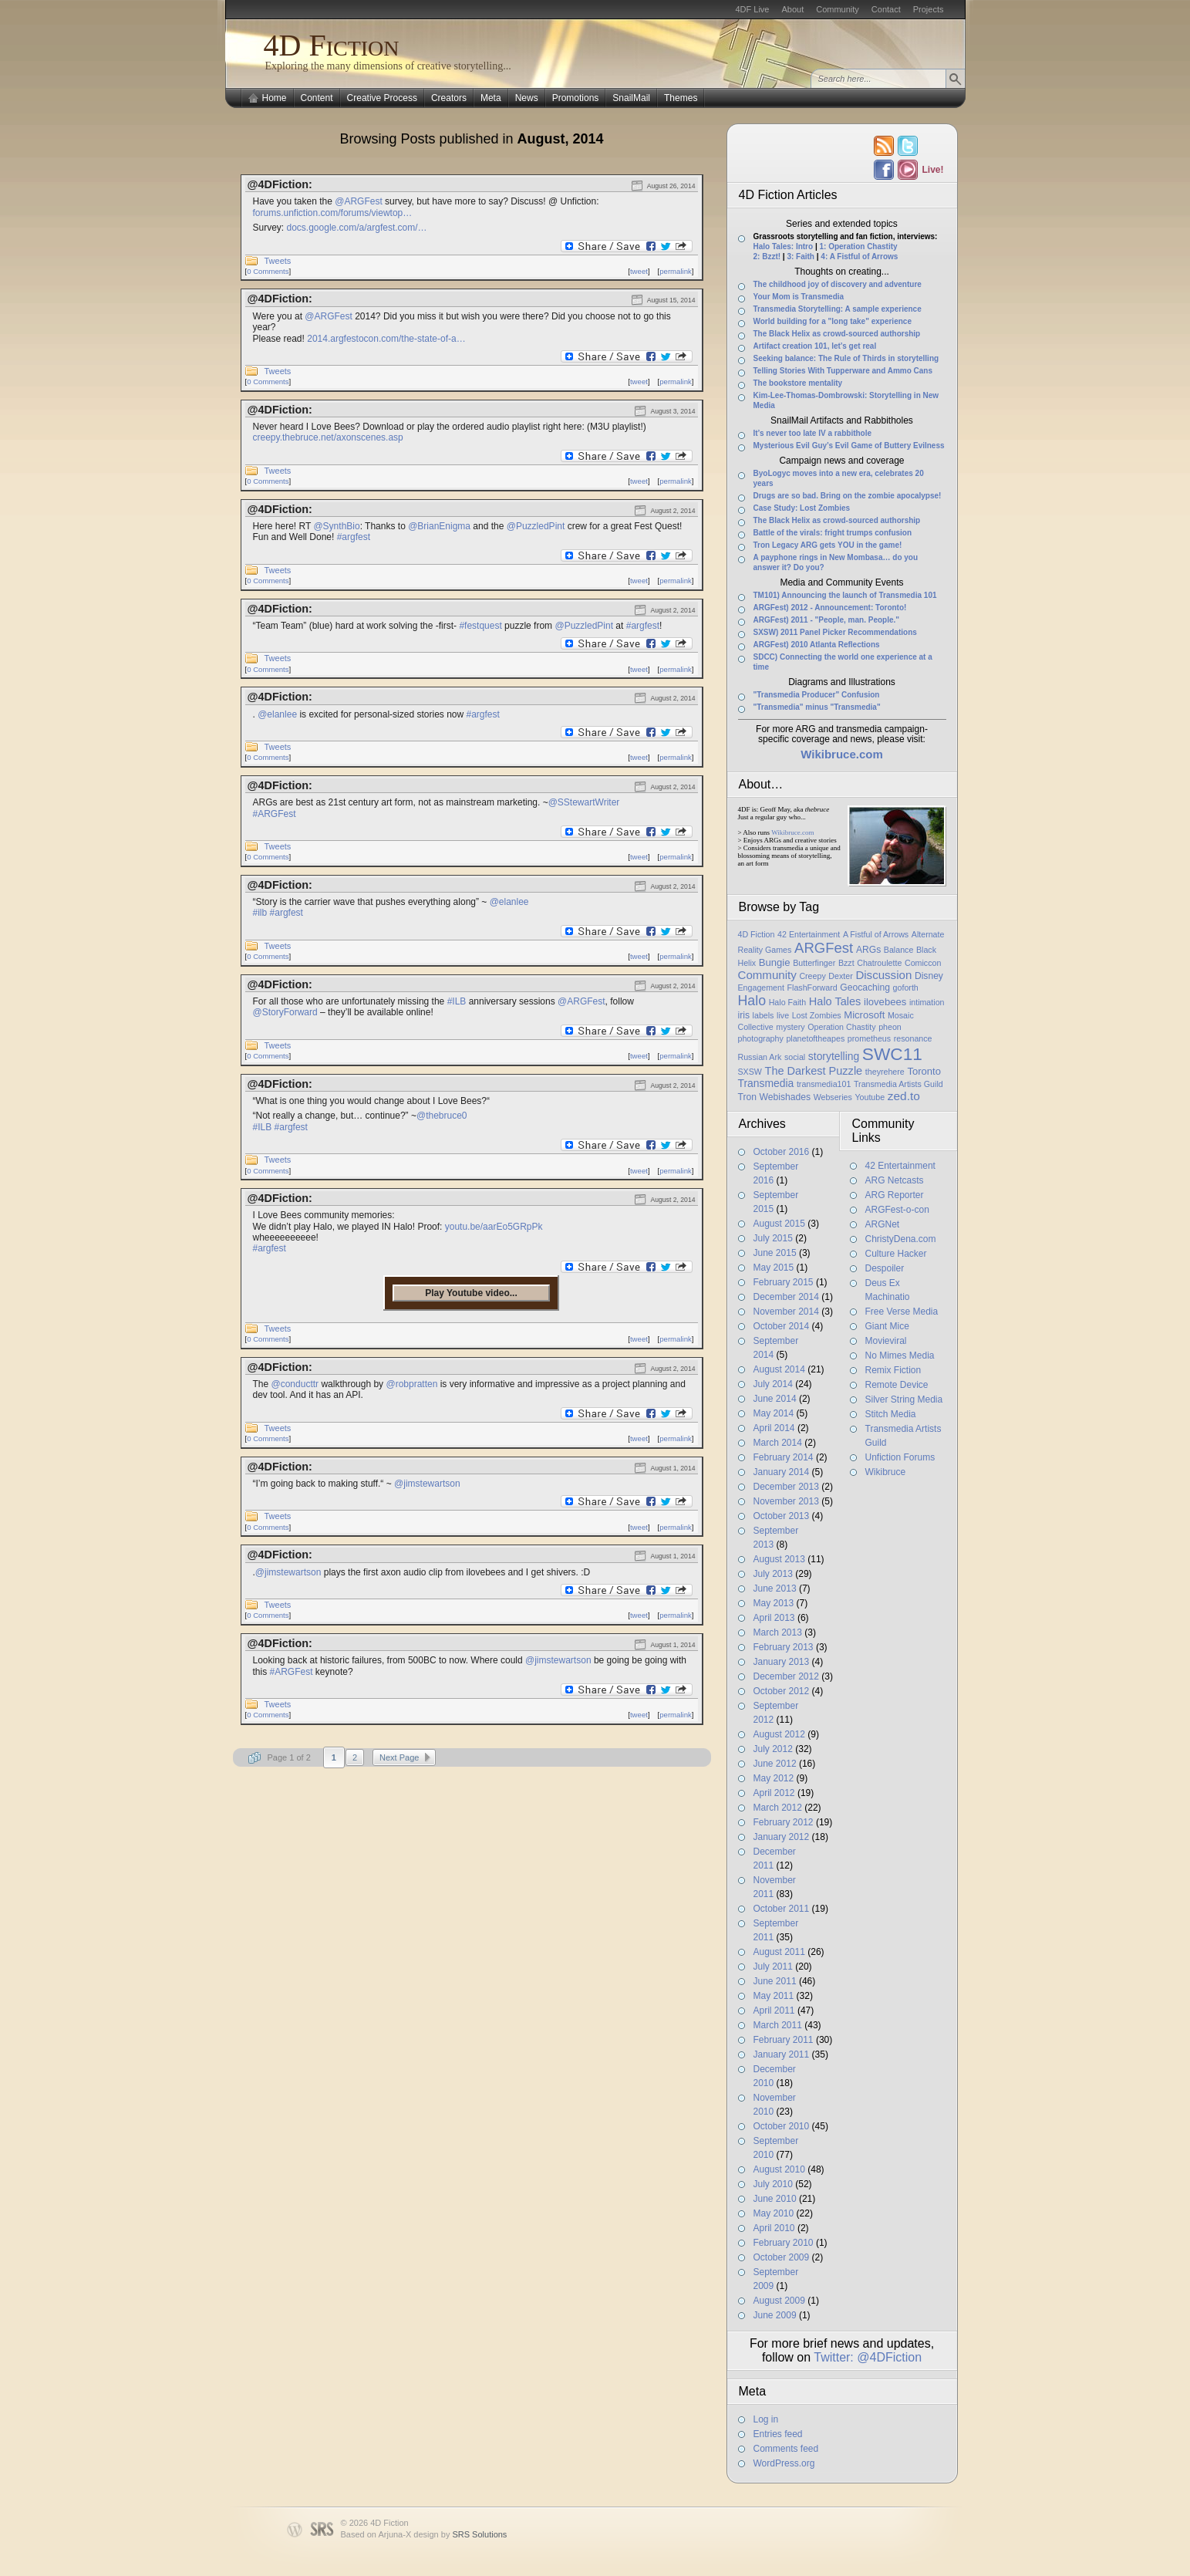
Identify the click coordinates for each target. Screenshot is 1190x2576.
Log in (766, 2419)
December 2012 (786, 1676)
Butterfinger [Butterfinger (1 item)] (814, 962)
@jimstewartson (427, 1483)
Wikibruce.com (792, 832)
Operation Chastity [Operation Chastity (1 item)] (841, 1026)
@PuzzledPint (536, 526)
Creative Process (382, 98)
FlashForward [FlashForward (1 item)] (812, 987)
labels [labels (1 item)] (763, 1015)
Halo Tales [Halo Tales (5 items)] (835, 1001)
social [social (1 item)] (794, 1057)
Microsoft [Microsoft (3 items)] (864, 1015)
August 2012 (779, 1734)
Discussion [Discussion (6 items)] (883, 974)
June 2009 (775, 2315)
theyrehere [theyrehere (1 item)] (885, 1071)
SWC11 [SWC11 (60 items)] (892, 1054)
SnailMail (631, 98)
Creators (449, 98)
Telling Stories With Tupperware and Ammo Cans (843, 370)
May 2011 (773, 1995)
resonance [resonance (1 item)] (913, 1038)
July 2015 (773, 1238)
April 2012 (774, 1793)
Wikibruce (885, 1472)
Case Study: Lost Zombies (802, 508)
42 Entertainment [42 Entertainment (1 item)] (808, 934)
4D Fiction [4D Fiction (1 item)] (756, 934)
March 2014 (777, 1442)
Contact (886, 9)
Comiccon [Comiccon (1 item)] (923, 962)
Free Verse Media (902, 1311)
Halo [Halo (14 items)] (752, 1000)
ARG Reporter (894, 1195)
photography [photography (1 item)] (761, 1038)
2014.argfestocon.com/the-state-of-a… (386, 338)
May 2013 (773, 1603)
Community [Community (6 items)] (767, 974)
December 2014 (786, 1296)
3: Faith (800, 256)
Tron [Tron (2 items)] (747, 1097)
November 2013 (786, 1501)
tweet (639, 271)
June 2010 (775, 2198)
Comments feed (786, 2448)
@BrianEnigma (439, 526)
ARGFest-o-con (897, 1209)
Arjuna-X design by (442, 2534)
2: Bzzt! (767, 256)
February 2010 (783, 2242)
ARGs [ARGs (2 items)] (868, 949)
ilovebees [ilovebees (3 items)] (885, 1002)
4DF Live (752, 9)
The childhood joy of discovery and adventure (837, 284)
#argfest (353, 537)
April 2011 (774, 2010)
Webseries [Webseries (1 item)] (833, 1097)
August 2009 (779, 2300)
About (792, 9)
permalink (675, 271)
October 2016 (781, 1151)
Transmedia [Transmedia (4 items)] (766, 1083)
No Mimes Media (900, 1355)
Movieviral (886, 1340)
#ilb (260, 912)
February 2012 (783, 1822)
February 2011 (783, 2039)
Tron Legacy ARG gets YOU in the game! (827, 545)
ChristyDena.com (900, 1239)
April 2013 (774, 1617)
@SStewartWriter (584, 802)
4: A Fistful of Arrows (859, 256)
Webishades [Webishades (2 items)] (785, 1097)
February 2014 (783, 1457)
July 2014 (773, 1384)
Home (274, 98)
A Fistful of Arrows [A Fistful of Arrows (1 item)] (876, 934)
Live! (932, 169)
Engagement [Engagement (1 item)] (761, 987)
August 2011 (779, 1951)
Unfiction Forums (900, 1457)
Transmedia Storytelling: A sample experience (837, 309)
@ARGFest (359, 201)
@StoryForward (285, 1012)
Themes (680, 98)
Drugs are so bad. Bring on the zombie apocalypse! (847, 495)
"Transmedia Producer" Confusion (816, 694)
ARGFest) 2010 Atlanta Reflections (816, 644)
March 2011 (777, 2025)
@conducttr (295, 1384)
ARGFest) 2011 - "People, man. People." (826, 620)
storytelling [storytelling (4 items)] (833, 1056)
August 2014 (779, 1369)
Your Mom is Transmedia (798, 296)
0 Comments (267, 271)
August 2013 (779, 1559)
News (526, 98)
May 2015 (773, 1267)
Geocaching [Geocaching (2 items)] (865, 987)
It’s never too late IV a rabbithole (812, 433)
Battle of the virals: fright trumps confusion (832, 532)
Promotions (575, 98)
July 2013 (773, 1573)
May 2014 (773, 1413)
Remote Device (897, 1384)
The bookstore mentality (798, 383)
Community (837, 9)
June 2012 (775, 1763)
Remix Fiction (893, 1370)
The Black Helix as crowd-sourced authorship (837, 333)
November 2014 (786, 1311)
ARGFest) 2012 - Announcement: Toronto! (830, 607)
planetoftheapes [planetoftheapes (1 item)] (815, 1038)
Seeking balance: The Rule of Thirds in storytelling (846, 358)
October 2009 (781, 2257)
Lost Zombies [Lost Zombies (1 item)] (816, 1015)
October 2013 (781, 1516)
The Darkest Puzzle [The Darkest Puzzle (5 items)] (814, 1071)
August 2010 (779, 2169)
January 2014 (781, 1472)
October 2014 (781, 1326)
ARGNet (882, 1224)
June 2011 (775, 1981)
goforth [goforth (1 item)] (906, 987)
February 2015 (783, 1282)
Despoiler (885, 1268)
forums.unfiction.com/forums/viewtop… (333, 213)
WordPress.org (784, 2463)
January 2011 (781, 2054)
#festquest (480, 625)
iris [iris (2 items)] (744, 1015)
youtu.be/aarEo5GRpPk (494, 1226)
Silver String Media (904, 1399)
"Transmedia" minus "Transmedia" (817, 707)
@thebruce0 (441, 1115)
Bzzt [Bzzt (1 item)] (846, 962)
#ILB (457, 1001)
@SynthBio (336, 526)
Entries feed (778, 2434)
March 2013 (777, 1632)
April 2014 (774, 1428)
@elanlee (277, 714)
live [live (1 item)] (783, 1015)
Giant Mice (887, 1326)
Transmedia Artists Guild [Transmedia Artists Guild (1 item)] (898, 1084)
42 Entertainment (900, 1165)
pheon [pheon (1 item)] (890, 1026)
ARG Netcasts (894, 1180)
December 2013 (786, 1486)
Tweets (278, 260)
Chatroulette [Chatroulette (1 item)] (879, 962)
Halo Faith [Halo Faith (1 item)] (788, 1002)
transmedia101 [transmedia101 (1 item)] (824, 1084)
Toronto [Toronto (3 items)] (924, 1071)
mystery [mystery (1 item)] (790, 1026)
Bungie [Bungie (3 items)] (775, 962)
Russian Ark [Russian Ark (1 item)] (760, 1057)
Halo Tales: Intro (783, 246)
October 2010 (781, 2126)
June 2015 (775, 1252)
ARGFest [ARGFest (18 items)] (823, 948)
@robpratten (411, 1384)
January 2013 (781, 1661)
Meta (490, 98)
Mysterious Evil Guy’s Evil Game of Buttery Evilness (849, 445)
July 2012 (773, 1749)
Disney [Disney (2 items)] (929, 976)
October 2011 (781, 1908)
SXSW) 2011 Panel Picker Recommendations (835, 632)
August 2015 (779, 1223)
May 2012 (773, 1778)
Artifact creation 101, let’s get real (815, 346)
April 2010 (774, 2228)
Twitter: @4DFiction (868, 2357)
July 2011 (773, 1966)
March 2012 (777, 1807)
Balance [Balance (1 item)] (899, 949)
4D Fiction (331, 45)
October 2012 (781, 1691)
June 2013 (775, 1588)
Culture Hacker (896, 1253)
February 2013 (783, 1647)
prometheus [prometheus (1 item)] (869, 1038)
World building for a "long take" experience (832, 321)
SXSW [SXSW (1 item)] (750, 1071)
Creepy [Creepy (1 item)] (812, 976)
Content (317, 98)
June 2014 (775, 1398)
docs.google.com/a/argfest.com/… (357, 227)
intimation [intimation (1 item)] (927, 1002)
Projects (928, 9)
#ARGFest (274, 814)
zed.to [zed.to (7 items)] (904, 1095)
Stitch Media (890, 1414)
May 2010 (773, 2213)
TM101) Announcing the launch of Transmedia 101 (845, 595)
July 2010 (773, 2184)
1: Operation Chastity (858, 246)
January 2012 (781, 1837)
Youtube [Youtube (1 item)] (870, 1097)
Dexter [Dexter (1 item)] (840, 976)
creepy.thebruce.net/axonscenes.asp (328, 437)
